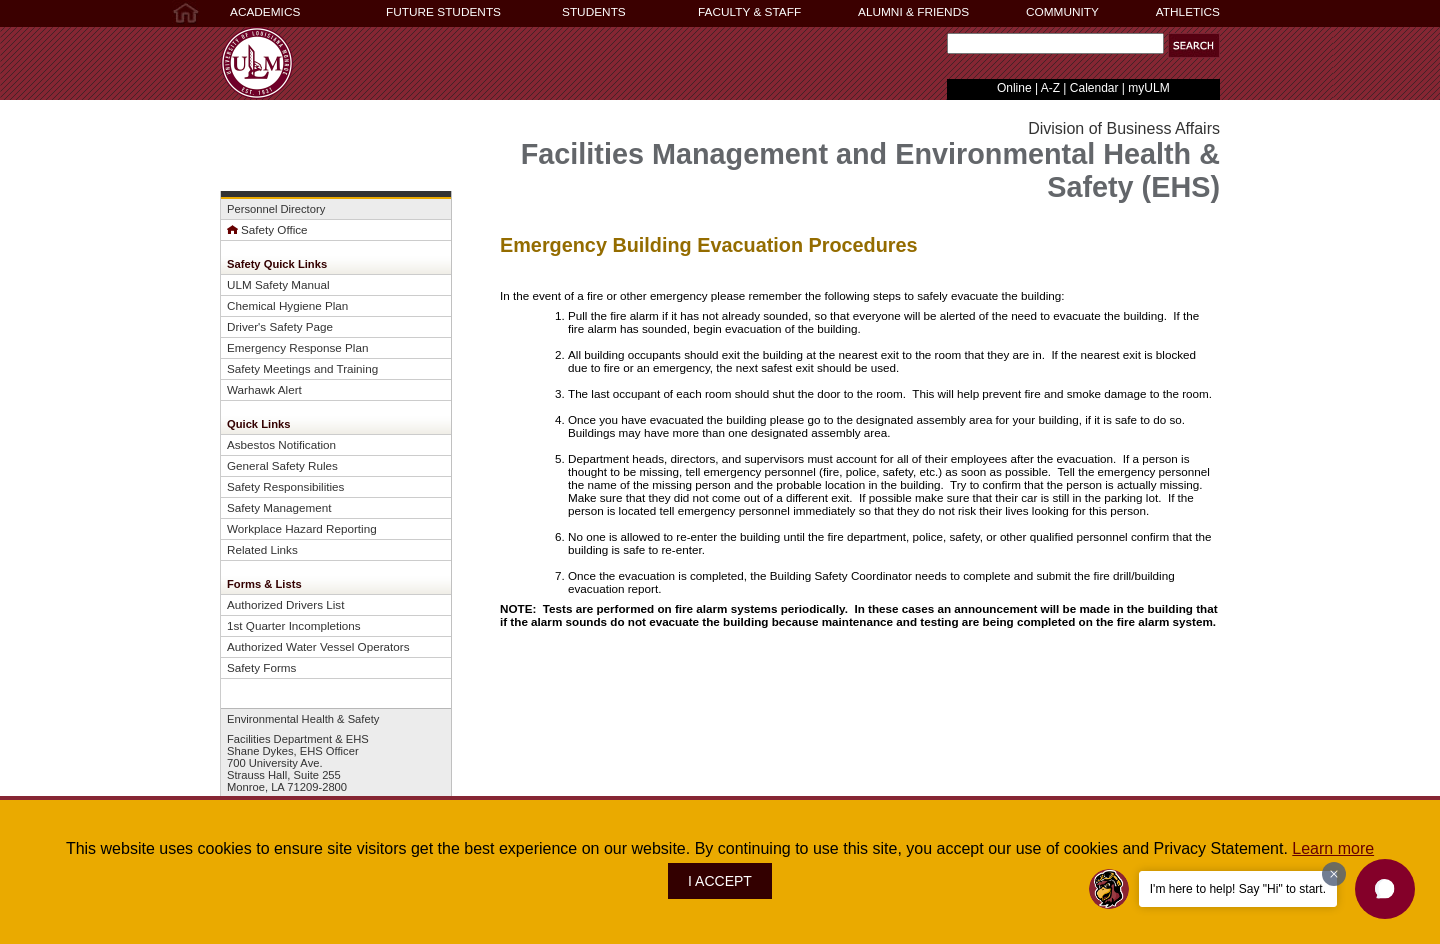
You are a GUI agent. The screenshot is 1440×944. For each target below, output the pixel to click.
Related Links (262, 549)
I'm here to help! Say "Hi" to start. (1238, 889)
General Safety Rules (282, 465)
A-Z (1050, 88)
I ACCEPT (720, 881)
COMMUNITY (1062, 12)
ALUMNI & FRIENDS (913, 12)
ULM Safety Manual (278, 284)
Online (1014, 88)
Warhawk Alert (264, 389)
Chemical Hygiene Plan (287, 305)
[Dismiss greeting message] (1334, 874)
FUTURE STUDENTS (443, 12)
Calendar (1094, 88)
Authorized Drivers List (285, 604)
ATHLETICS (1188, 12)
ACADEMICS (265, 12)
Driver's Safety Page (280, 326)
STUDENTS (594, 12)
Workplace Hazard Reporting (302, 528)
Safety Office (267, 229)
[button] (1194, 45)
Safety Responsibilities (285, 486)
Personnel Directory (276, 209)
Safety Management (279, 507)
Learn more (1333, 848)
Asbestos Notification (281, 444)
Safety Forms (261, 667)
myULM (1148, 88)
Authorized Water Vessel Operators (318, 646)
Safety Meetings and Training (302, 368)
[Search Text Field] (1055, 43)
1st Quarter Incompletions (294, 625)
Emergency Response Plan (297, 347)
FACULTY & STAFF (749, 12)
